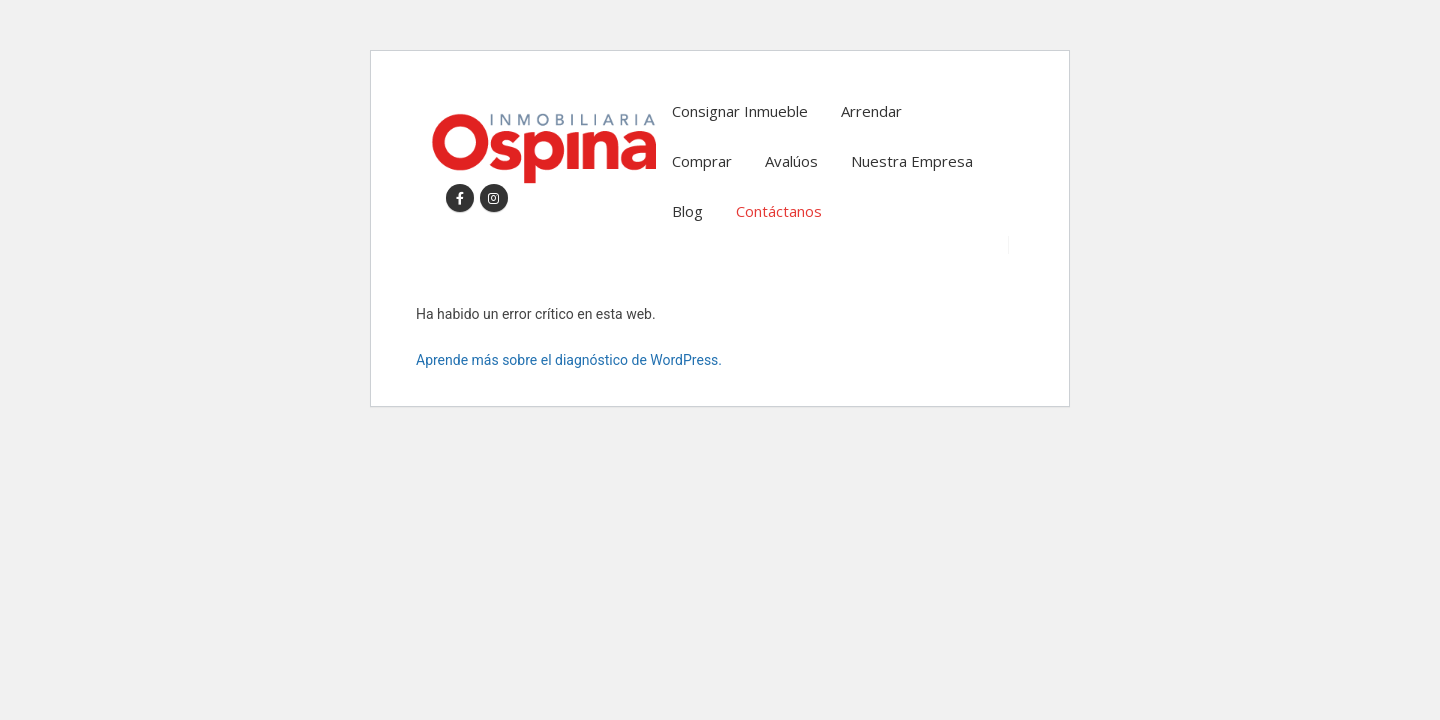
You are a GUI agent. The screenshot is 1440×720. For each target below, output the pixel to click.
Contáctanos (779, 211)
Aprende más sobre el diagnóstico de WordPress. (569, 360)
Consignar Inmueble (740, 111)
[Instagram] (494, 198)
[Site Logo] (543, 148)
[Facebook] (460, 198)
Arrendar (871, 111)
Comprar (702, 161)
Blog (687, 211)
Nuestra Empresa (912, 161)
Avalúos (791, 161)
